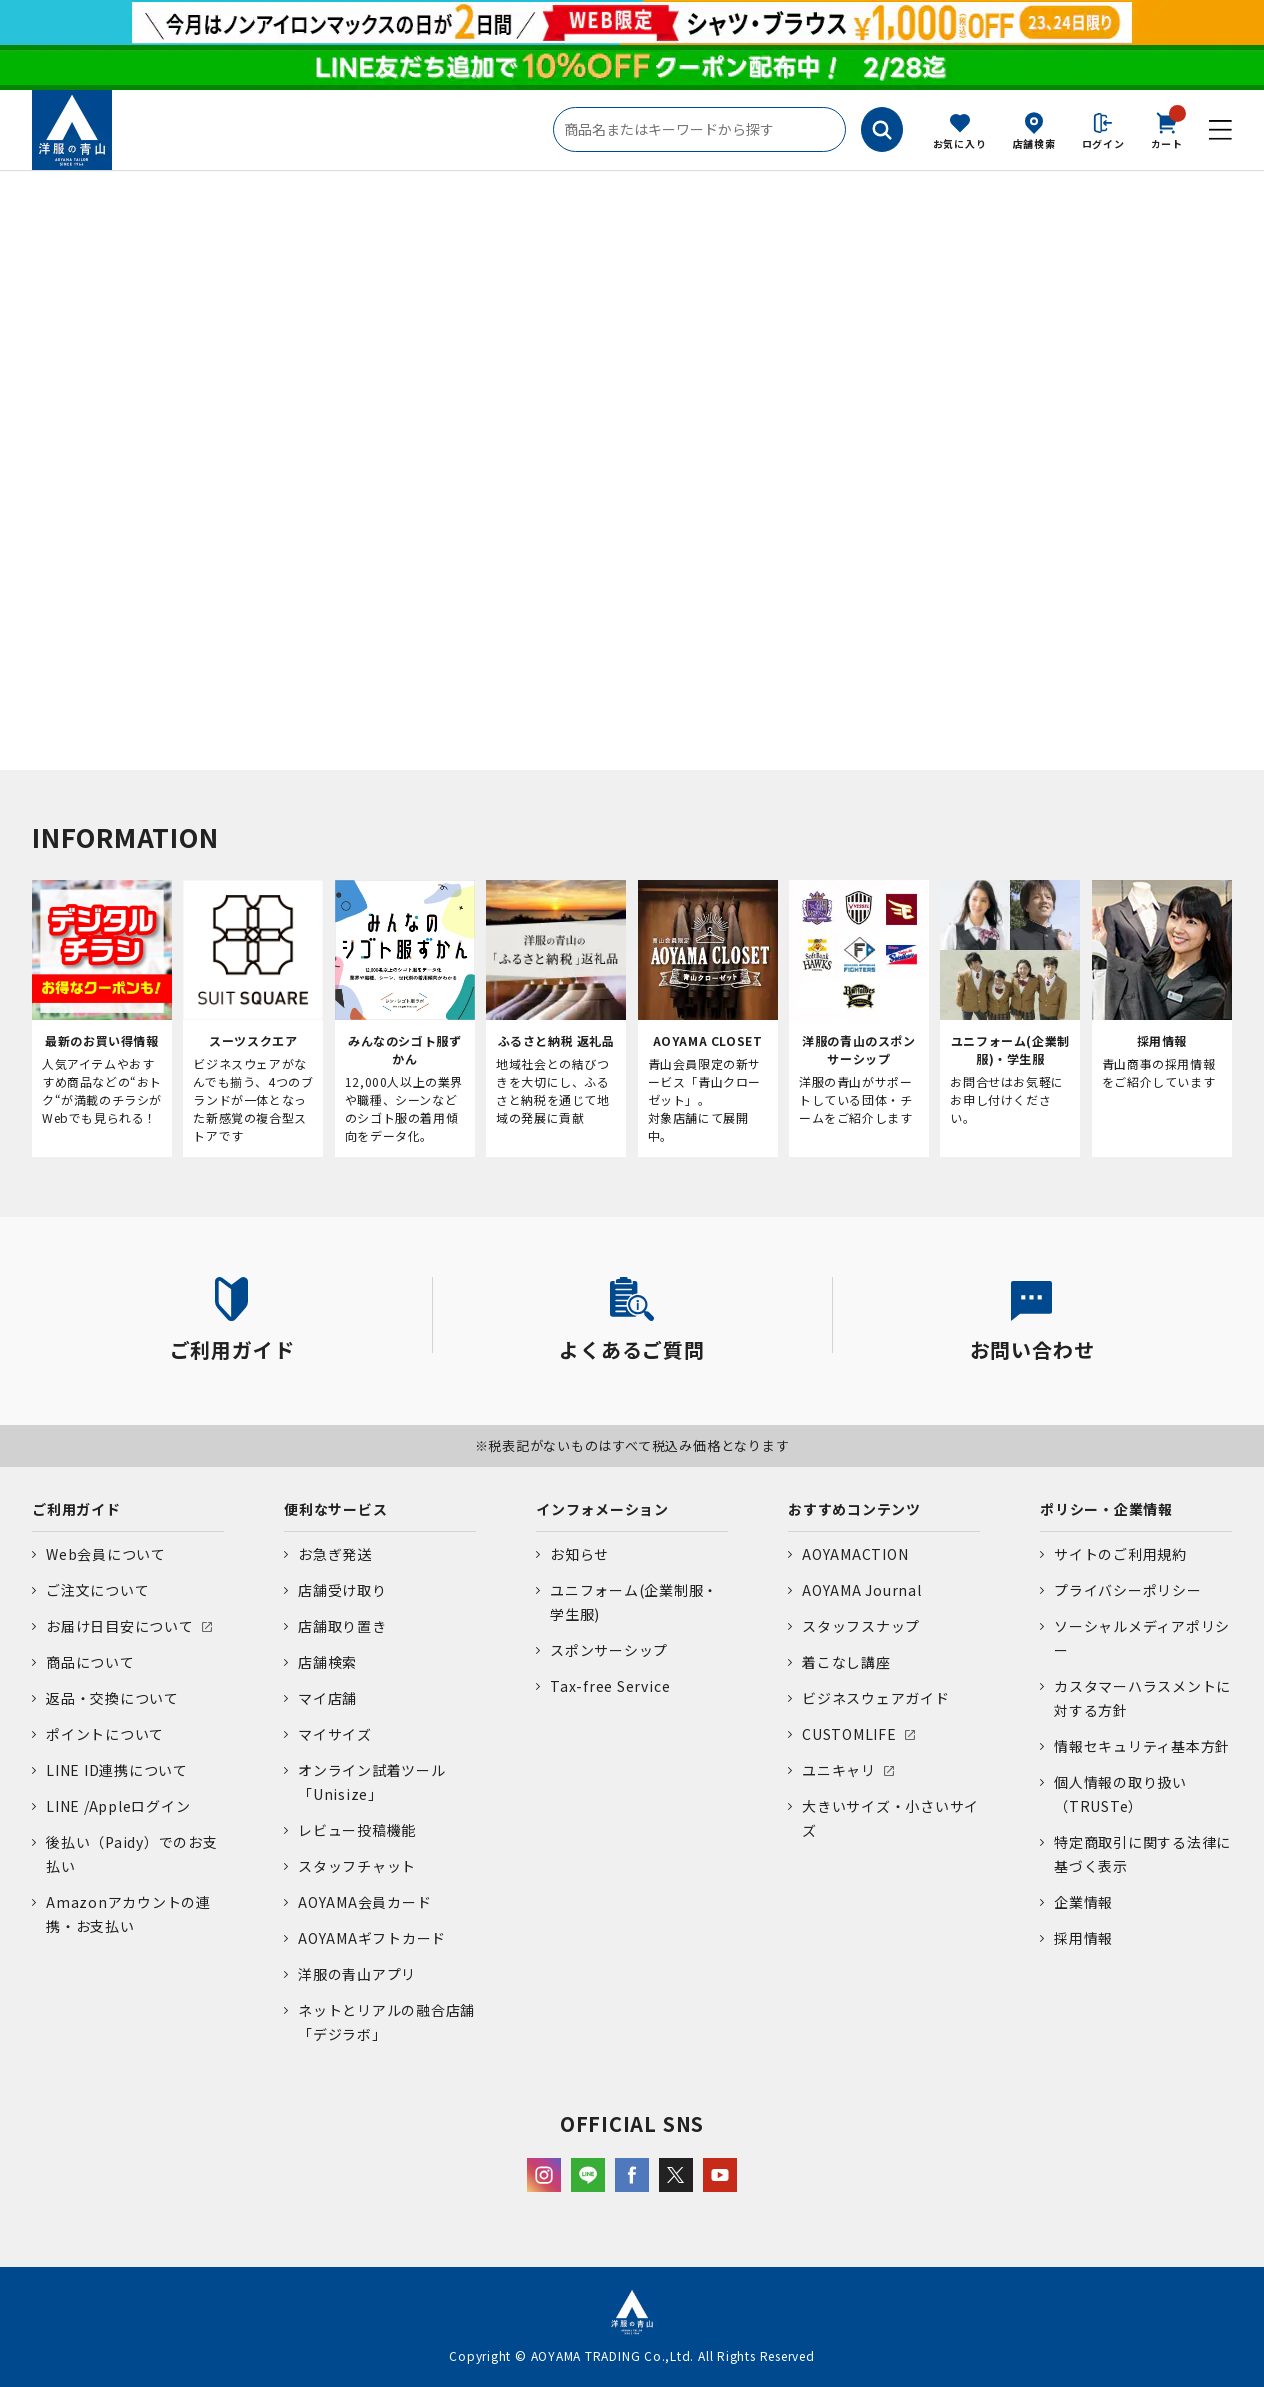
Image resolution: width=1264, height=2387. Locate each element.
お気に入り (960, 143)
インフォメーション (602, 1509)
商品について (90, 1662)
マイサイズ (335, 1734)
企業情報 (1083, 1902)
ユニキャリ (839, 1770)
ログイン (1103, 143)
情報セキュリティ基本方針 (1142, 1746)
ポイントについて (105, 1734)
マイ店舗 (327, 1698)
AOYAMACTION (855, 1554)
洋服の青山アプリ (357, 1974)
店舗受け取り (342, 1590)
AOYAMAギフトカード (372, 1938)
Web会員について (106, 1554)
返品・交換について (112, 1698)
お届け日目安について (120, 1626)
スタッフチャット (357, 1866)
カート (1167, 129)
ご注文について (97, 1590)
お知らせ (579, 1554)
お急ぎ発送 (335, 1554)
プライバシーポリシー (1128, 1590)
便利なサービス (335, 1509)
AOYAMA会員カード (364, 1902)
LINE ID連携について (117, 1770)
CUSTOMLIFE (849, 1734)
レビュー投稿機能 (357, 1830)
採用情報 (1083, 1938)
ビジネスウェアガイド (876, 1698)
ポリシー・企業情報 (1106, 1509)
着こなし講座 (846, 1662)
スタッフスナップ (861, 1626)
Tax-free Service (610, 1686)
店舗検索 (1034, 143)
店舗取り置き (342, 1626)
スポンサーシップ (609, 1650)
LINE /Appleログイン (118, 1806)
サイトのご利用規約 (1120, 1554)
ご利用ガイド (76, 1509)
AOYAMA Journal (862, 1590)
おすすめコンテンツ (854, 1509)
